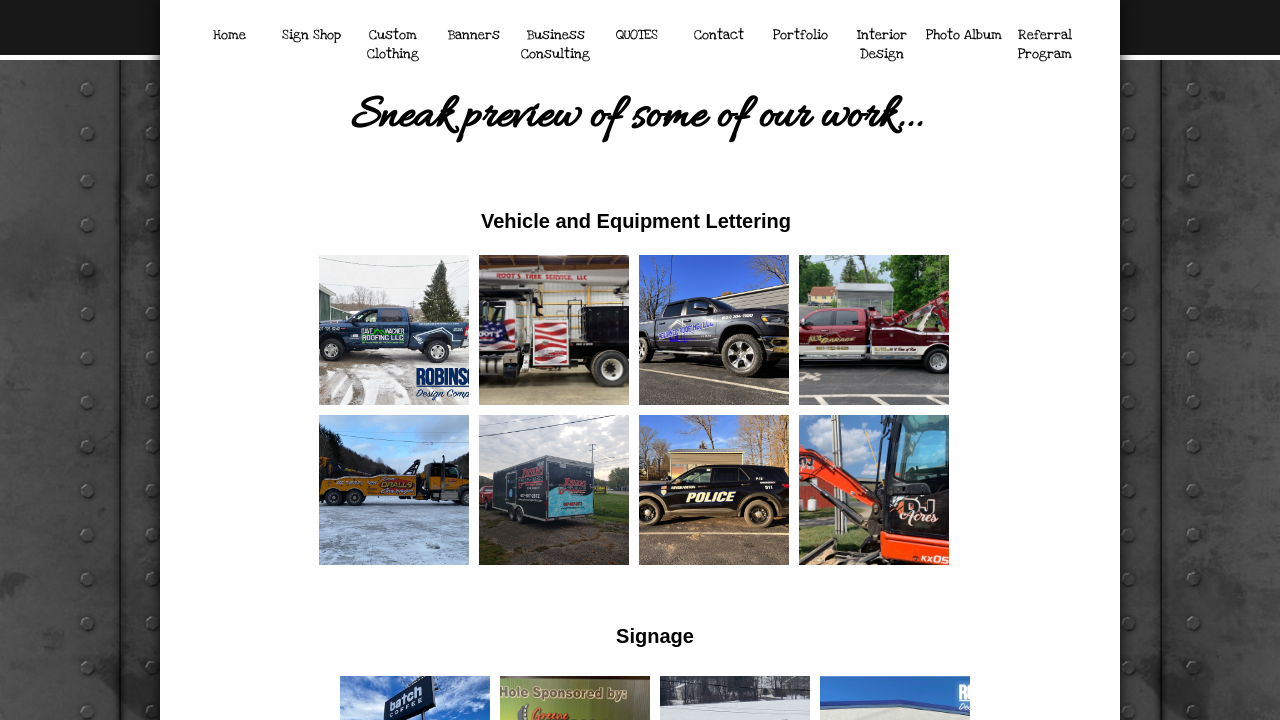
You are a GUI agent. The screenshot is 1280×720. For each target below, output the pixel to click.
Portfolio (800, 35)
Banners (474, 35)
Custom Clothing (393, 44)
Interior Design (882, 44)
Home (229, 35)
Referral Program (1045, 44)
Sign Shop (311, 35)
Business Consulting (555, 44)
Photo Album (964, 35)
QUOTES (637, 35)
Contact (719, 35)
